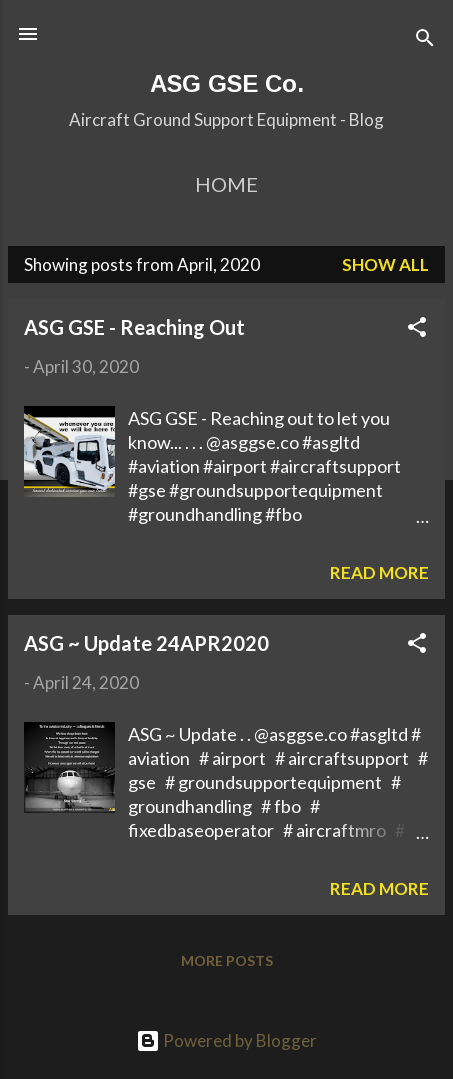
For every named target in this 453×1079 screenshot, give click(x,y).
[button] (417, 330)
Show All (385, 264)
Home (226, 184)
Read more (379, 572)
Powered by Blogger (226, 1040)
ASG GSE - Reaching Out (134, 327)
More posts (227, 960)
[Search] (425, 40)
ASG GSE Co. (227, 83)
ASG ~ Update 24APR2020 (146, 643)
